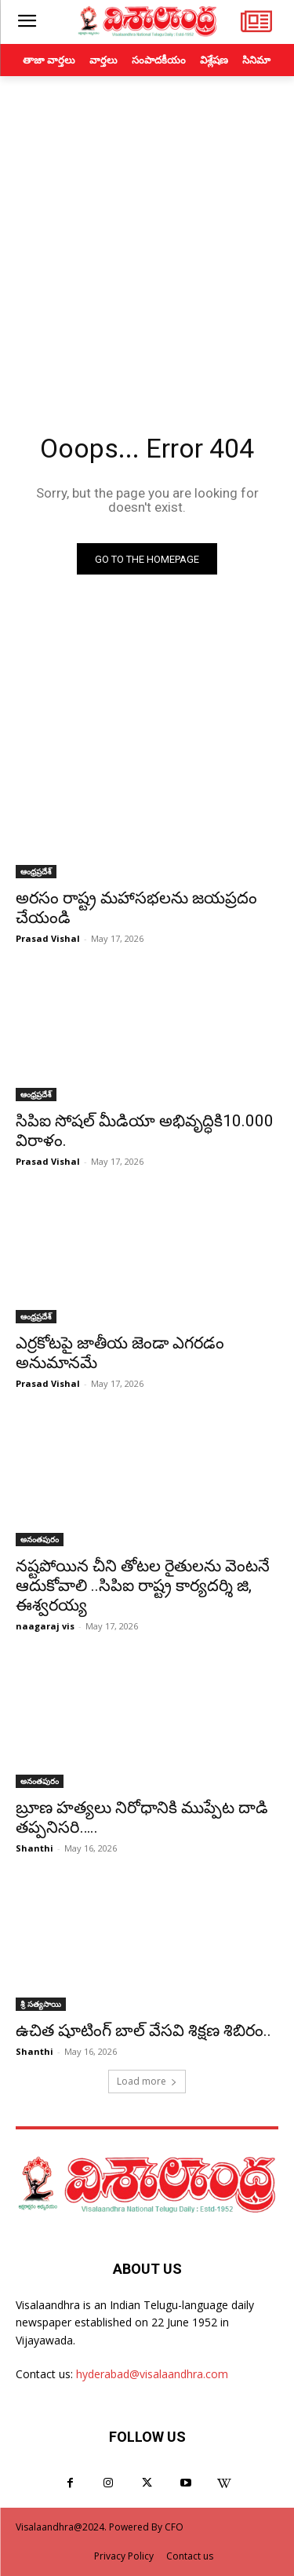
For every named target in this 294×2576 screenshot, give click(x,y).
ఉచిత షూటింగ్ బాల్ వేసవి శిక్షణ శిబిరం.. (143, 2030)
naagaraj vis (45, 1626)
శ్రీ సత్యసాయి (40, 2003)
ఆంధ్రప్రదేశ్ (36, 871)
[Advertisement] (147, 231)
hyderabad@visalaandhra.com (152, 2373)
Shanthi (34, 1848)
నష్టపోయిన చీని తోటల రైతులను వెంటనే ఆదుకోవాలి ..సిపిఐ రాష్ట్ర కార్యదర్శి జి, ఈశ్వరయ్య (143, 1585)
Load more (147, 2081)
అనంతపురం (39, 1539)
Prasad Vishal (48, 938)
